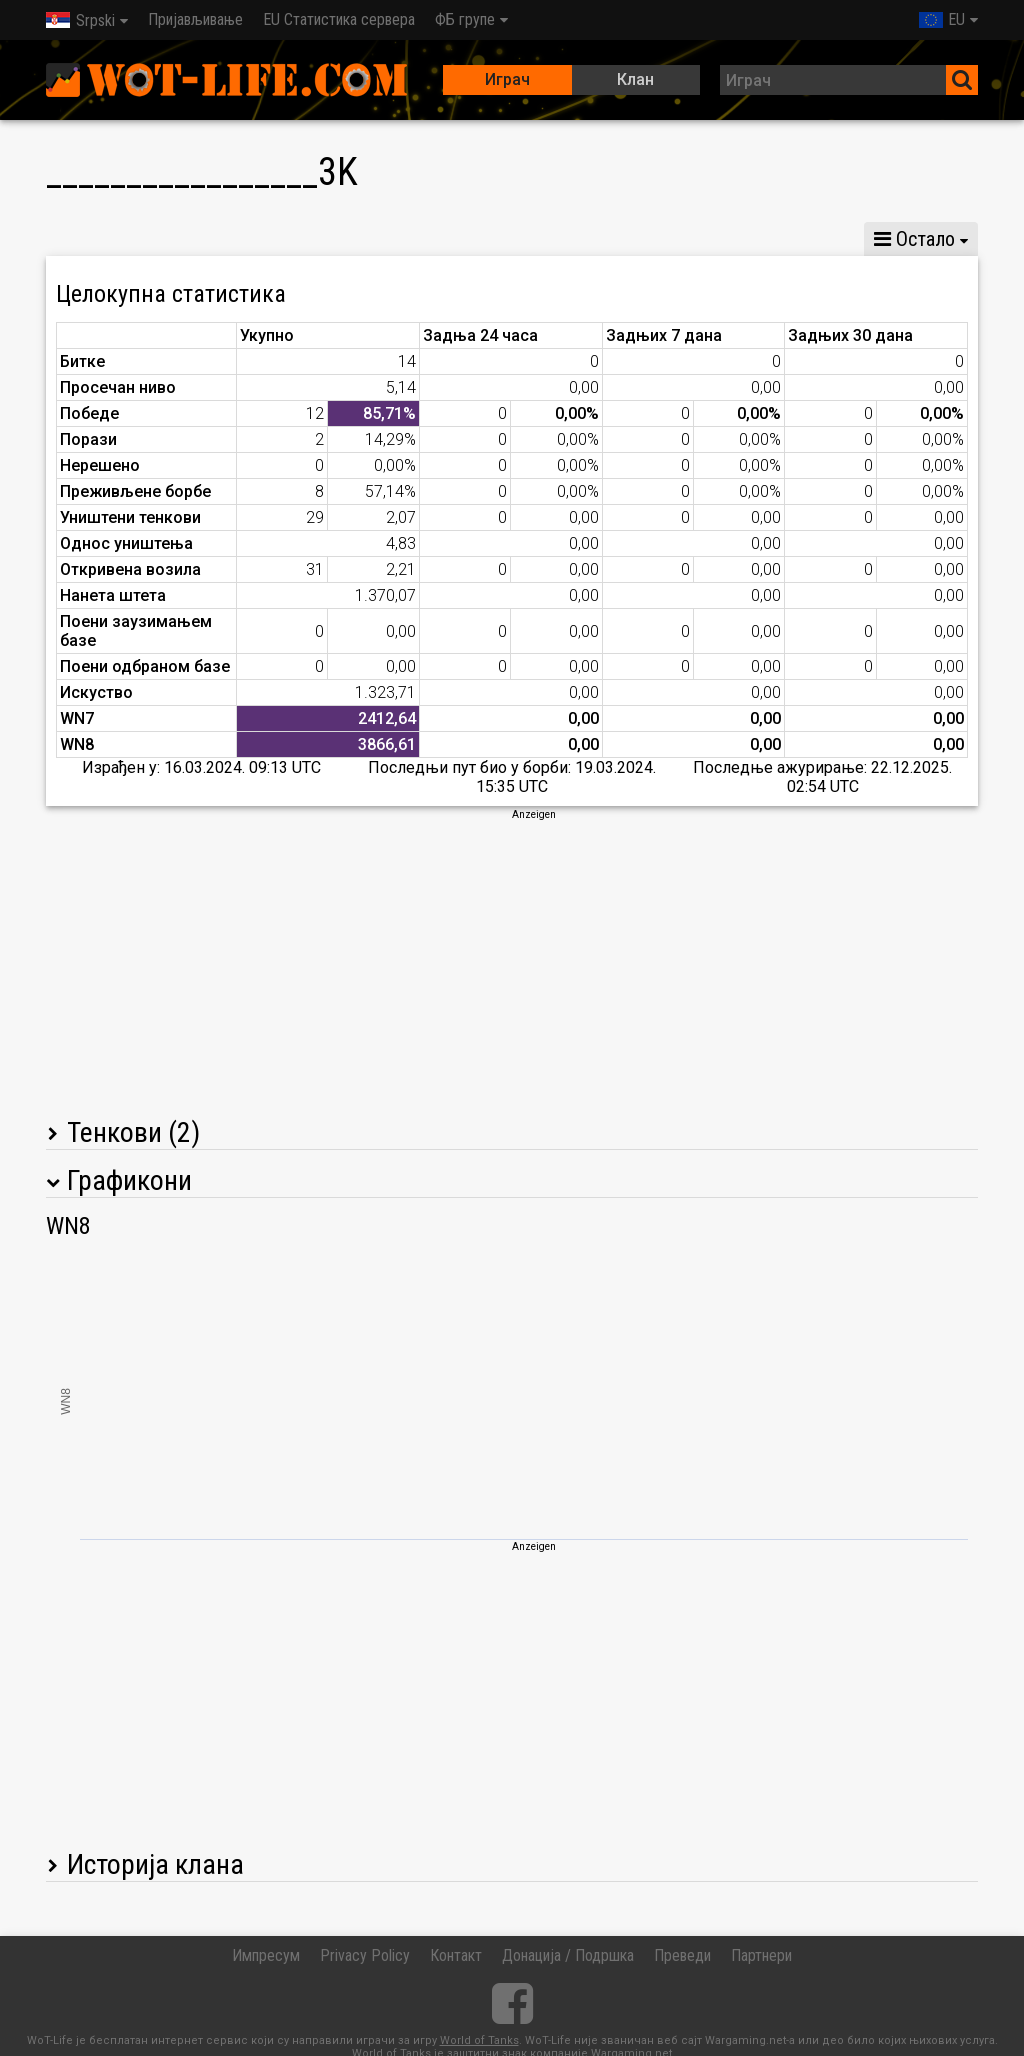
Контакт (456, 1955)
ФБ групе (465, 19)
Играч (507, 79)
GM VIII (294, 239)
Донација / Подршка (568, 1955)
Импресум (266, 1955)
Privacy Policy (365, 1955)
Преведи (682, 1955)
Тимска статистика (700, 239)
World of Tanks (479, 2040)
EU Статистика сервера (339, 19)
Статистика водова (518, 239)
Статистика (102, 239)
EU (942, 19)
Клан (635, 79)
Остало (914, 239)
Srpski (80, 20)
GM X (206, 239)
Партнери (761, 1955)
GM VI (382, 239)
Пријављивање (195, 19)
